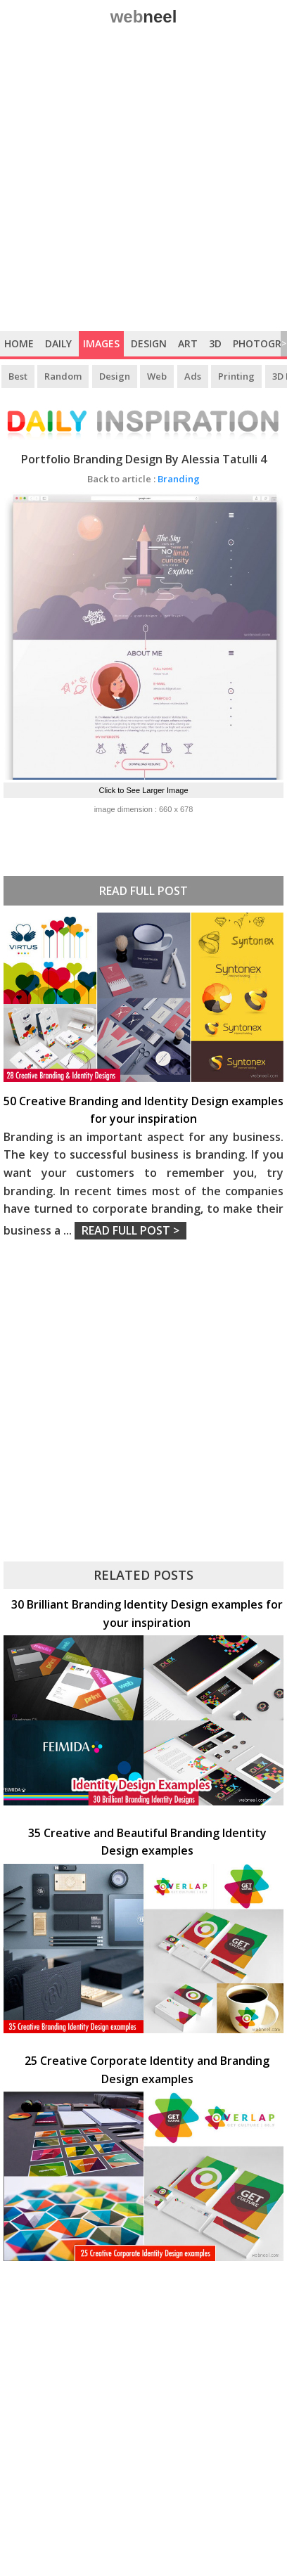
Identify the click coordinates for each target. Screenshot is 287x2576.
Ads (192, 376)
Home (19, 343)
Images (101, 343)
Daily (58, 343)
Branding (143, 478)
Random (63, 376)
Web (157, 376)
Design (149, 343)
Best (17, 376)
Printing (236, 376)
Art (188, 343)
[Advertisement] (143, 180)
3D (215, 343)
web (143, 16)
